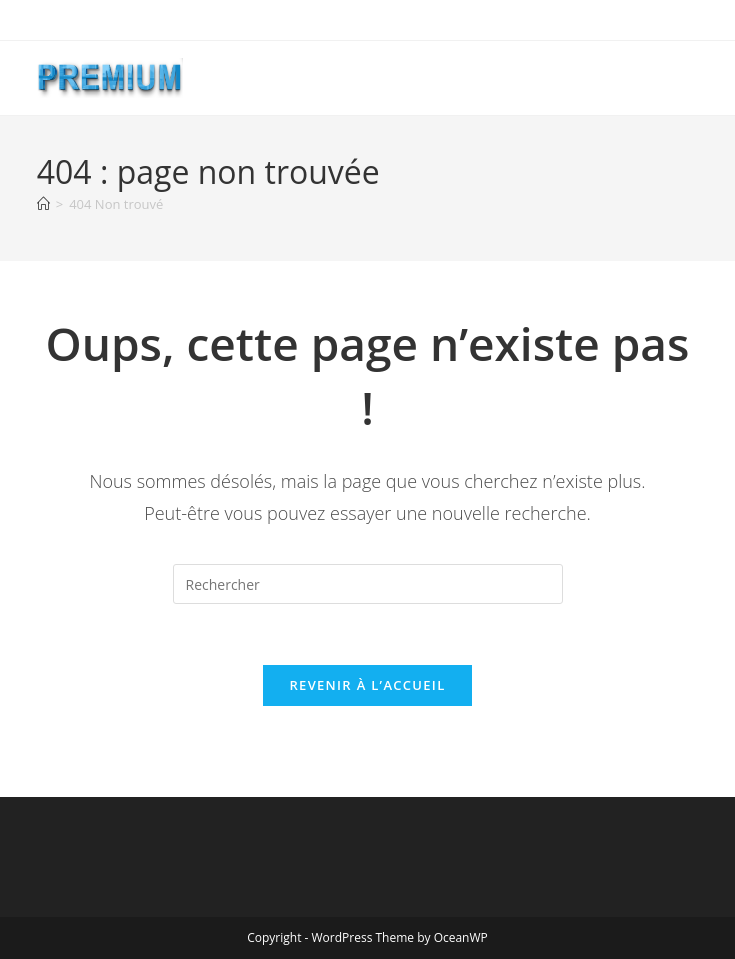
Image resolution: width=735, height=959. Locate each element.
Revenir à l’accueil (367, 685)
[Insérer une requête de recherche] (368, 584)
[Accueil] (43, 204)
